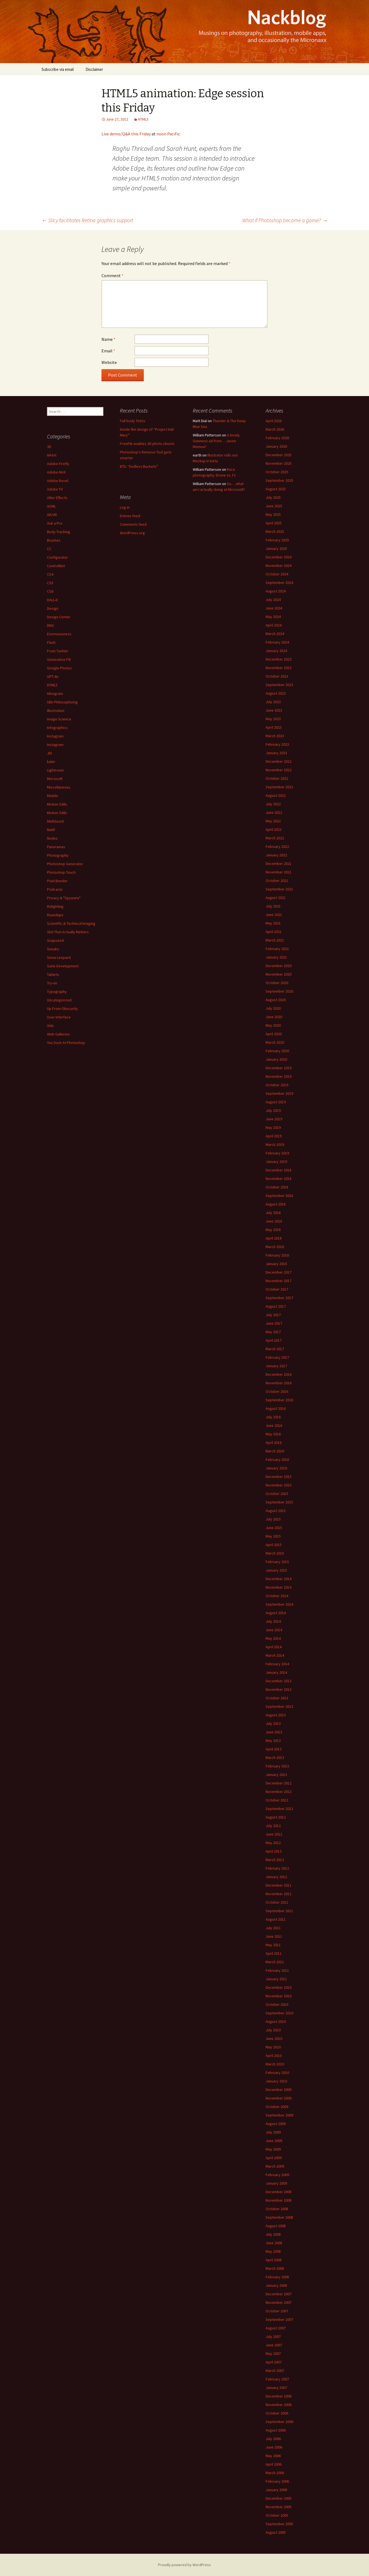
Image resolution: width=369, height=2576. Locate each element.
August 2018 (276, 1204)
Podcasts (55, 889)
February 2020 (277, 1050)
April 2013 (274, 1749)
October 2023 (277, 676)
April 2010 (274, 2055)
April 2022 (274, 829)
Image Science (59, 719)
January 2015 (276, 1570)
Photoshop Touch (61, 872)
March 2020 (275, 1042)
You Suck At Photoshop (66, 1042)
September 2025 (279, 480)
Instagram (55, 736)
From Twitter (57, 650)
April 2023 (274, 727)
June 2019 (274, 1118)
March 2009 (275, 2166)
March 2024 (275, 633)
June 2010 (274, 2038)
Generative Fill (59, 659)
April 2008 (274, 2259)
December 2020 (278, 965)
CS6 (50, 591)
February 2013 (277, 1766)
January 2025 (276, 548)
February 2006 (277, 2481)
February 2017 (277, 1357)
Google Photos (59, 667)
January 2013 (276, 1774)
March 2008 (275, 2268)
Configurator (57, 557)
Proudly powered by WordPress (184, 2564)
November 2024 (278, 565)
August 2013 (276, 1714)
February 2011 (277, 1970)
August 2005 (276, 2532)
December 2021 (278, 863)
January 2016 (276, 1468)
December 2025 (278, 454)
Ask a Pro (54, 523)
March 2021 (275, 940)
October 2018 (277, 1187)
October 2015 (277, 1493)
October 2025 (277, 471)
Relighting (55, 906)
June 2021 (274, 914)
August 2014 (276, 1612)
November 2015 (278, 1485)
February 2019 (277, 1153)
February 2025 (277, 540)
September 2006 (279, 2421)
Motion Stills (57, 804)
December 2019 (278, 1067)
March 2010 (275, 2064)
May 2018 (273, 1229)
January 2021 (276, 957)
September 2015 (279, 1502)
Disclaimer (94, 69)
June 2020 (274, 1016)
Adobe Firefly (58, 463)
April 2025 (274, 522)
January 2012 (276, 1876)
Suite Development (63, 965)
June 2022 (274, 812)
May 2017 (273, 1331)
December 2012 (278, 1783)
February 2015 (277, 1561)
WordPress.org (132, 532)
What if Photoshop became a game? (284, 220)
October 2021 (277, 880)
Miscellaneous (58, 787)
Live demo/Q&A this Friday (126, 134)
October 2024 (277, 574)
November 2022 (278, 769)
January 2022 (276, 855)
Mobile (52, 795)
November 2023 (278, 667)
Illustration (55, 710)
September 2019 (279, 1093)
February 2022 (277, 846)
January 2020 (276, 1059)
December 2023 (278, 659)
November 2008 (278, 2200)
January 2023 (276, 752)
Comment (112, 275)
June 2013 (274, 1732)
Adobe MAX (56, 472)
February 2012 (277, 1868)
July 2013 (273, 1723)
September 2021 (279, 889)
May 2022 (273, 820)
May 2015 (273, 1536)
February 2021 (277, 948)
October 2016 (277, 1391)
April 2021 (274, 931)
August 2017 (276, 1306)
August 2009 (276, 2123)
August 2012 (276, 1817)
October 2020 (277, 982)
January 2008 (276, 2285)
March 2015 (275, 1553)
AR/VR (52, 514)
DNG (50, 625)
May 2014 (273, 1638)
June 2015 (274, 1527)
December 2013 (278, 1680)
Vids (50, 1025)
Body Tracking (58, 531)
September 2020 (279, 991)
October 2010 (277, 2004)
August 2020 (276, 999)
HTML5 (143, 119)
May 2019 (273, 1127)
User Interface (59, 1017)
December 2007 (278, 2293)
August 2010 (276, 2021)
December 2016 (278, 1374)
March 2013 (275, 1757)
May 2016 (273, 1434)
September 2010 (279, 2012)
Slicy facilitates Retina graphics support (87, 220)
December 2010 (278, 1987)
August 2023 (276, 693)
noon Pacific (168, 134)
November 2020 (278, 974)
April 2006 (274, 2464)
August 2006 (276, 2430)
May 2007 (273, 2353)
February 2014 (277, 1663)
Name (108, 339)
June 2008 (274, 2242)
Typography (57, 991)
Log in (125, 507)
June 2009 (274, 2140)
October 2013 (277, 1697)
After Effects (57, 497)
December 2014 (278, 1578)
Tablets (53, 974)
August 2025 (276, 488)
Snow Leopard (59, 957)
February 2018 (277, 1255)
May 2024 (273, 616)
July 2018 (273, 1212)
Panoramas (56, 846)
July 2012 (273, 1825)
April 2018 (274, 1238)
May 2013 (273, 1740)
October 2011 (277, 1902)
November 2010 (278, 1995)
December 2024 (278, 557)
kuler (51, 761)
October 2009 (277, 2106)
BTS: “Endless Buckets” (139, 466)
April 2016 (274, 1442)
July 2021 (273, 906)
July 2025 (273, 497)
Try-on (52, 983)
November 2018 (278, 1178)
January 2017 (276, 1365)
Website (109, 362)
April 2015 (274, 1544)
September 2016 (279, 1399)
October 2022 (277, 778)
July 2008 (273, 2234)
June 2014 (274, 1629)
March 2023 (275, 735)
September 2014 (279, 1604)
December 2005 (278, 2498)
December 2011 (278, 1885)
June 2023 (274, 710)
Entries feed (130, 515)
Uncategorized (59, 1000)
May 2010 (273, 2047)
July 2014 (273, 1621)
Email (108, 350)
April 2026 (274, 420)
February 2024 (277, 642)
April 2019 (274, 1136)
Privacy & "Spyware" (64, 897)
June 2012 (274, 1834)
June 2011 (274, 1936)
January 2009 (276, 2183)
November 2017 (278, 1280)
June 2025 (274, 505)
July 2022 (273, 803)
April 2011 (274, 1953)
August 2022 (276, 795)
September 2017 (279, 1297)
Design (52, 608)
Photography (57, 855)
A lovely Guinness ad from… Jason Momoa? (216, 441)
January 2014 (276, 1672)
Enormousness (59, 633)
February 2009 (277, 2174)
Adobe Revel (57, 480)
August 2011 (276, 1919)
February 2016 (277, 1459)
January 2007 (276, 2387)
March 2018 (275, 1246)
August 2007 (276, 2328)
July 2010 (273, 2030)
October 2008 (277, 2208)
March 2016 (275, 1451)
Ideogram (55, 693)
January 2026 (276, 446)
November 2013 (278, 1689)
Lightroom (55, 770)
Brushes (53, 540)
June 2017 (274, 1323)
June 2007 (274, 2345)
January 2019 (276, 1161)
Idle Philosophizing (62, 702)
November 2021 (278, 872)
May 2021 (273, 923)
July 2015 (273, 1519)
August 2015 (276, 1510)
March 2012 (275, 1859)
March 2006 (275, 2472)
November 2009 (278, 2098)
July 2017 (273, 1314)
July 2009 (273, 2132)
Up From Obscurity (62, 1008)
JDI (49, 753)
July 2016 (273, 1416)
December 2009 (278, 2089)
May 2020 (273, 1025)
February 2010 (277, 2072)
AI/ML (51, 506)
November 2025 (278, 463)
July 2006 (273, 2438)
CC (49, 548)
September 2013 (279, 1706)
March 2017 (275, 1348)
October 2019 (277, 1084)
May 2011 (273, 1944)
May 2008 (273, 2251)
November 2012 (278, 1791)
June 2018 (274, 1221)
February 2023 (277, 744)
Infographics (57, 727)
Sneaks (53, 948)
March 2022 (275, 838)
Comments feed (133, 524)
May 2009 (273, 2149)
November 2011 (278, 1893)
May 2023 (273, 718)
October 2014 (277, 1595)
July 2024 (273, 599)
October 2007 (277, 2310)
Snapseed (55, 940)
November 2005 (278, 2506)
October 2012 (277, 1800)
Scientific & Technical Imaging (71, 923)
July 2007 (273, 2336)
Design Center (58, 616)
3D (49, 446)
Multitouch (55, 821)
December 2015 (278, 1476)
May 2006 (273, 2455)
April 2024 (274, 625)
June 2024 (274, 608)
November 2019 (278, 1076)
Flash (51, 642)
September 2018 (279, 1195)
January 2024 (276, 650)
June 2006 (274, 2447)
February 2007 (277, 2379)
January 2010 (276, 2081)
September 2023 (279, 684)
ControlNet (56, 565)
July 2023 (273, 701)
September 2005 (279, 2523)
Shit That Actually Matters (68, 931)
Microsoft (54, 778)
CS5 (50, 582)
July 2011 (273, 1927)
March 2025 (275, 531)
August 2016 (276, 1408)
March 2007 (275, 2370)
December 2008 (278, 2191)
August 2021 (276, 897)
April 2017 (274, 1340)
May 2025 (273, 514)
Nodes (52, 838)
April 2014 (274, 1646)
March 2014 (275, 1655)
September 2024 (279, 582)
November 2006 (278, 2404)
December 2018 (278, 1170)
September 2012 (279, 1808)
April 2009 (274, 2157)
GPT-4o (53, 676)
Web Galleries (58, 1034)
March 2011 (275, 1961)
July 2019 (273, 1110)
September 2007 (279, 2319)
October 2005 (277, 2515)
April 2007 (274, 2362)
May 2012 (273, 1842)
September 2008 (279, 2217)
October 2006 (277, 2413)
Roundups (55, 914)
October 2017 (277, 1289)
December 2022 (278, 761)
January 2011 (276, 1978)
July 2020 (273, 1008)
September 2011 (279, 1910)
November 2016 (278, 1382)
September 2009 (279, 2115)
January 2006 (276, 2489)
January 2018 (276, 1263)
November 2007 (278, 2302)
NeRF (51, 829)
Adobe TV (55, 489)
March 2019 (275, 1144)
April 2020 (274, 1033)
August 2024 (276, 591)
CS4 (50, 574)
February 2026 (277, 437)
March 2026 (275, 429)
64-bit (51, 455)
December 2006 (278, 2396)
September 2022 (279, 786)
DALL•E (52, 599)
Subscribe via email (58, 69)
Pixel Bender (57, 880)
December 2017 (278, 1272)
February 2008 (277, 2276)
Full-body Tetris (132, 420)
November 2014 (278, 1587)
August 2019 (276, 1101)
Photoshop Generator (65, 863)
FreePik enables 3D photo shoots (147, 443)
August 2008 (276, 2225)
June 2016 (274, 1425)
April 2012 (274, 1851)
